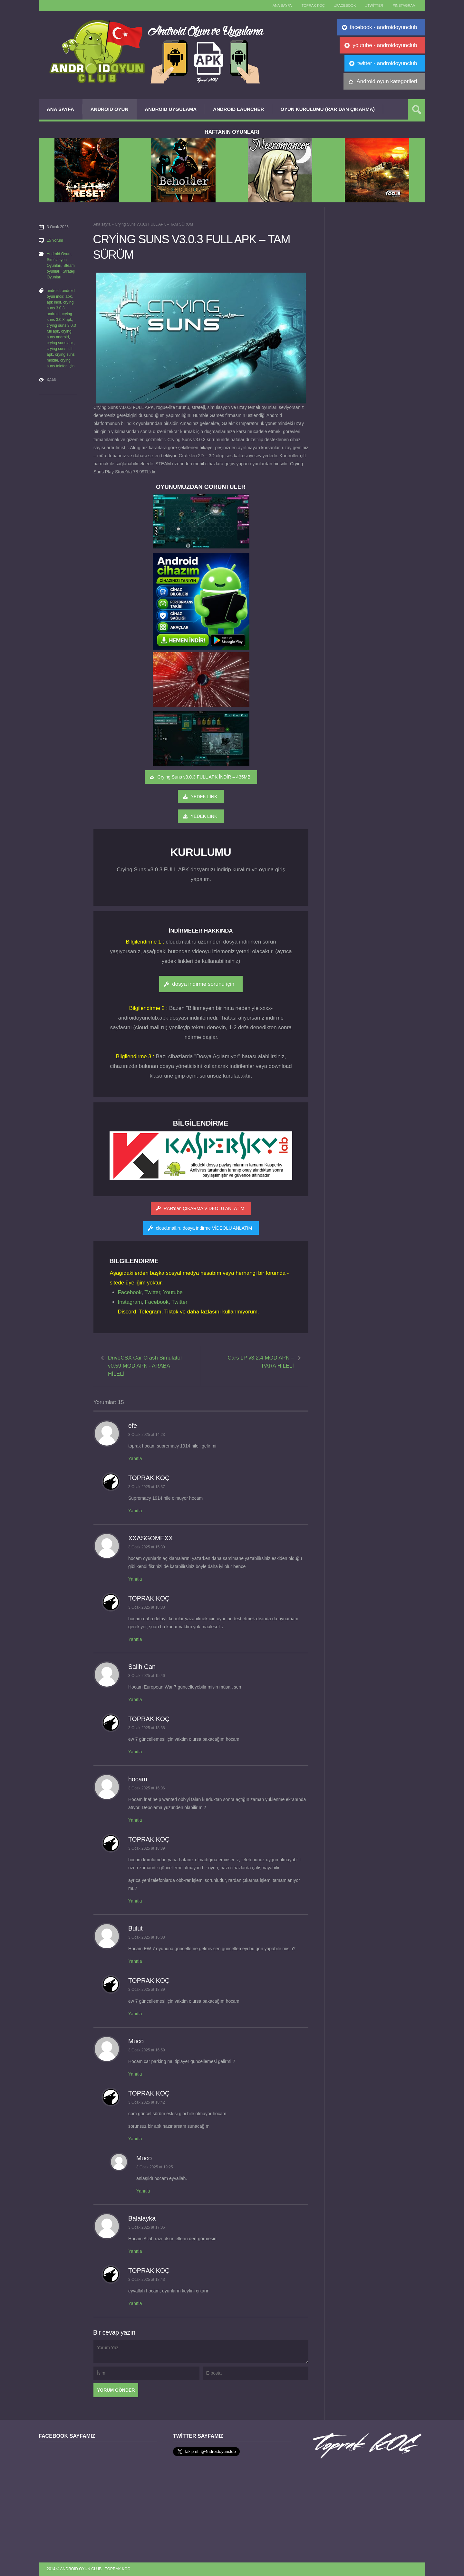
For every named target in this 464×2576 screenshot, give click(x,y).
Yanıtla (135, 1458)
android (53, 290)
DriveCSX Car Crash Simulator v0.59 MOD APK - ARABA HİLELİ (145, 1366)
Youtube (173, 1292)
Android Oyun (110, 109)
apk (68, 296)
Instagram (130, 1302)
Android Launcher (238, 109)
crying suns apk (60, 343)
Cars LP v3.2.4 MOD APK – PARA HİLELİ (260, 1362)
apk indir (54, 302)
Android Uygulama (171, 109)
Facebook (130, 1292)
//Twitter (374, 5)
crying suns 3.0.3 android (60, 308)
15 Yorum (55, 240)
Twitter (152, 1292)
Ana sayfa (282, 5)
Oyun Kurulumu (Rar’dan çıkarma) (327, 109)
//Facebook (345, 5)
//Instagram (404, 5)
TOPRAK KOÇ (313, 5)
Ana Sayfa (60, 109)
